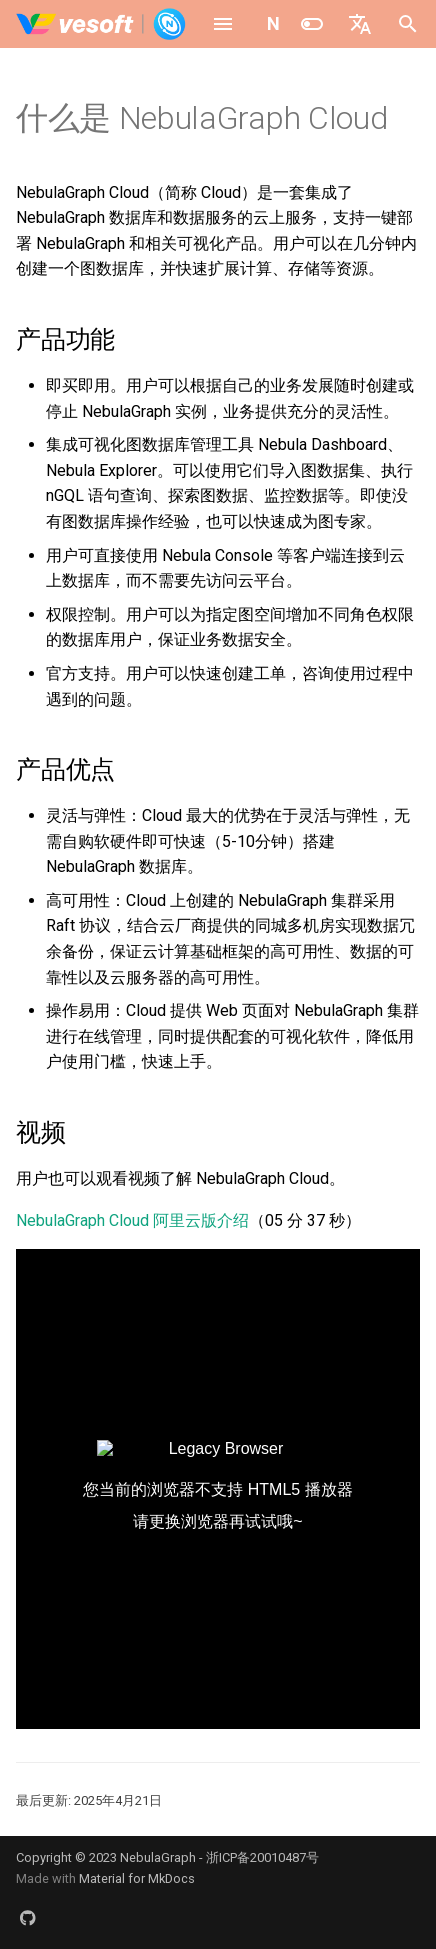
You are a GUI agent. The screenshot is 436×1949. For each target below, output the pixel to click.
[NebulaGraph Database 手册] (101, 24)
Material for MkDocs (137, 1878)
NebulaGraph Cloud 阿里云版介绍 (132, 1220)
